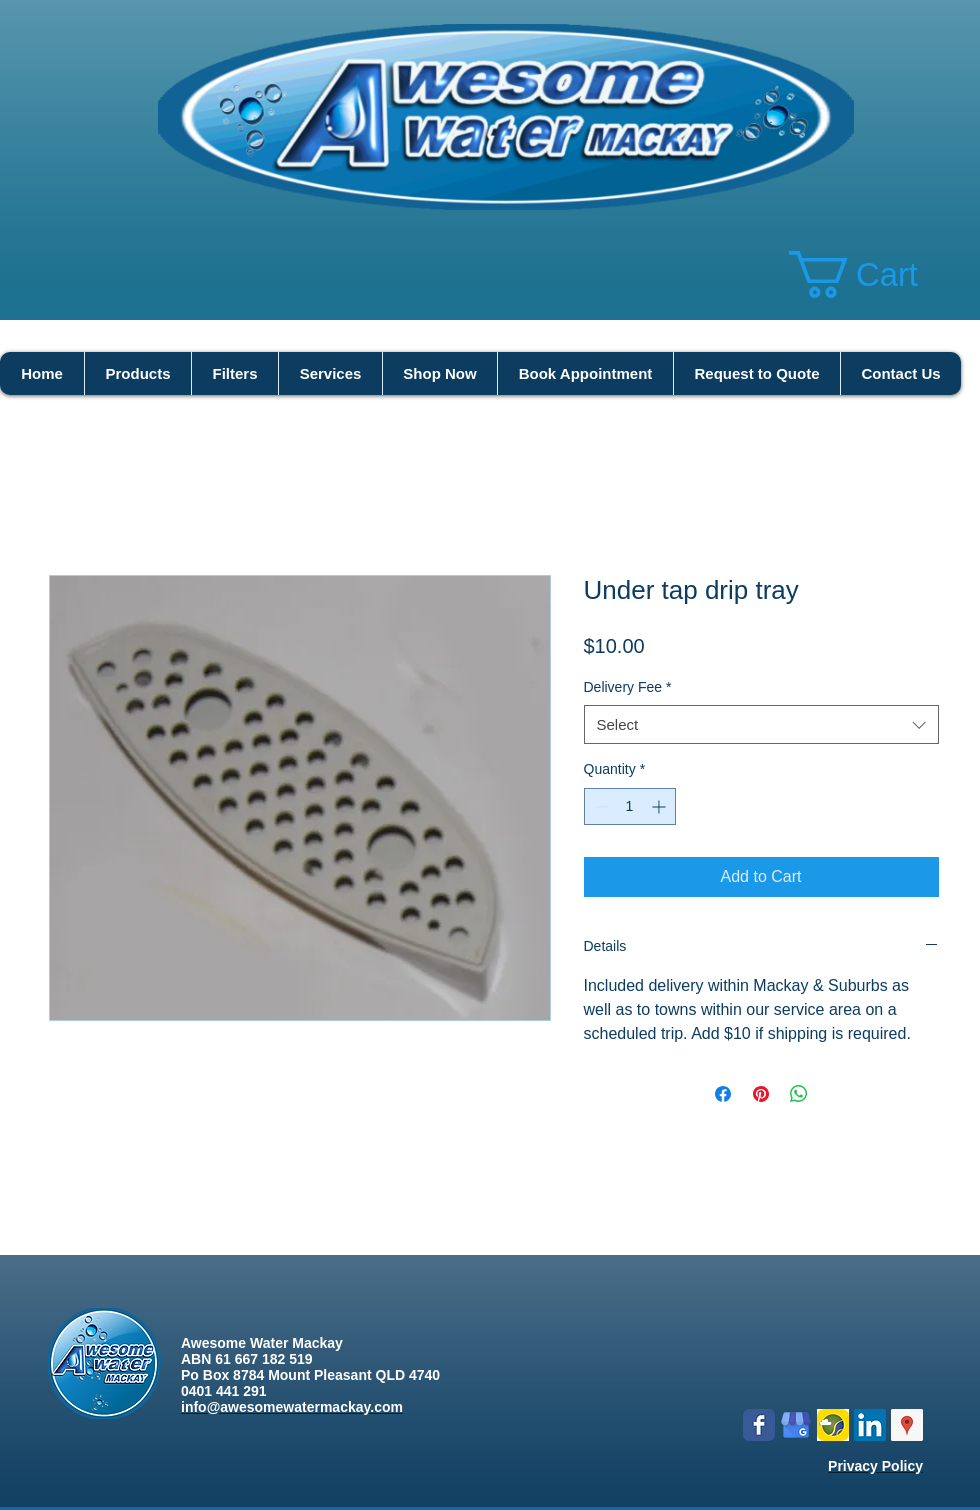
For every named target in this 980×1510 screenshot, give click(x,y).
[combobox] (761, 724)
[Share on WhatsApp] (799, 1094)
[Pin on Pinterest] (761, 1094)
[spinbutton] (630, 806)
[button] (879, 274)
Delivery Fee (628, 687)
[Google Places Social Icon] (907, 1425)
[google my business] (796, 1425)
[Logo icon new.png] (833, 1425)
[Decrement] (599, 806)
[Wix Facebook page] (759, 1425)
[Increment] (660, 806)
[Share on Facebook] (723, 1094)
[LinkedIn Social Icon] (870, 1425)
